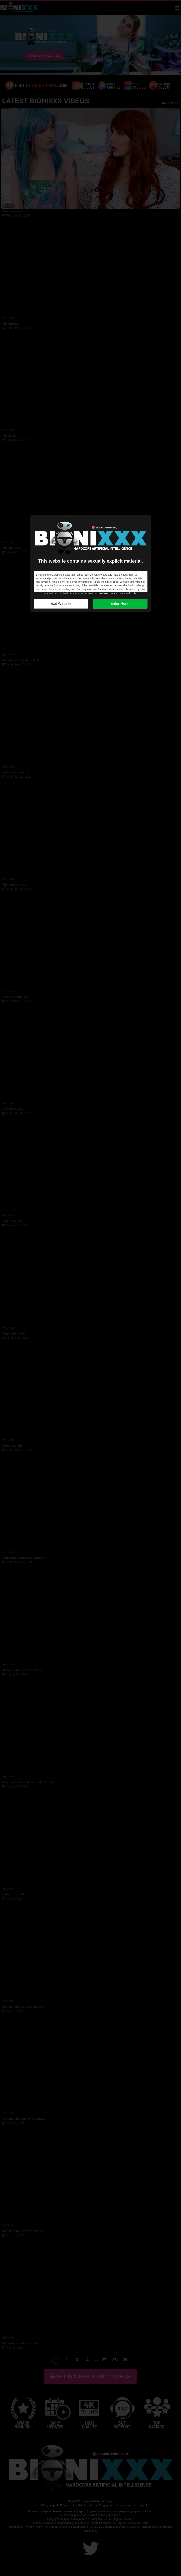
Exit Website (60, 603)
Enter (120, 603)
